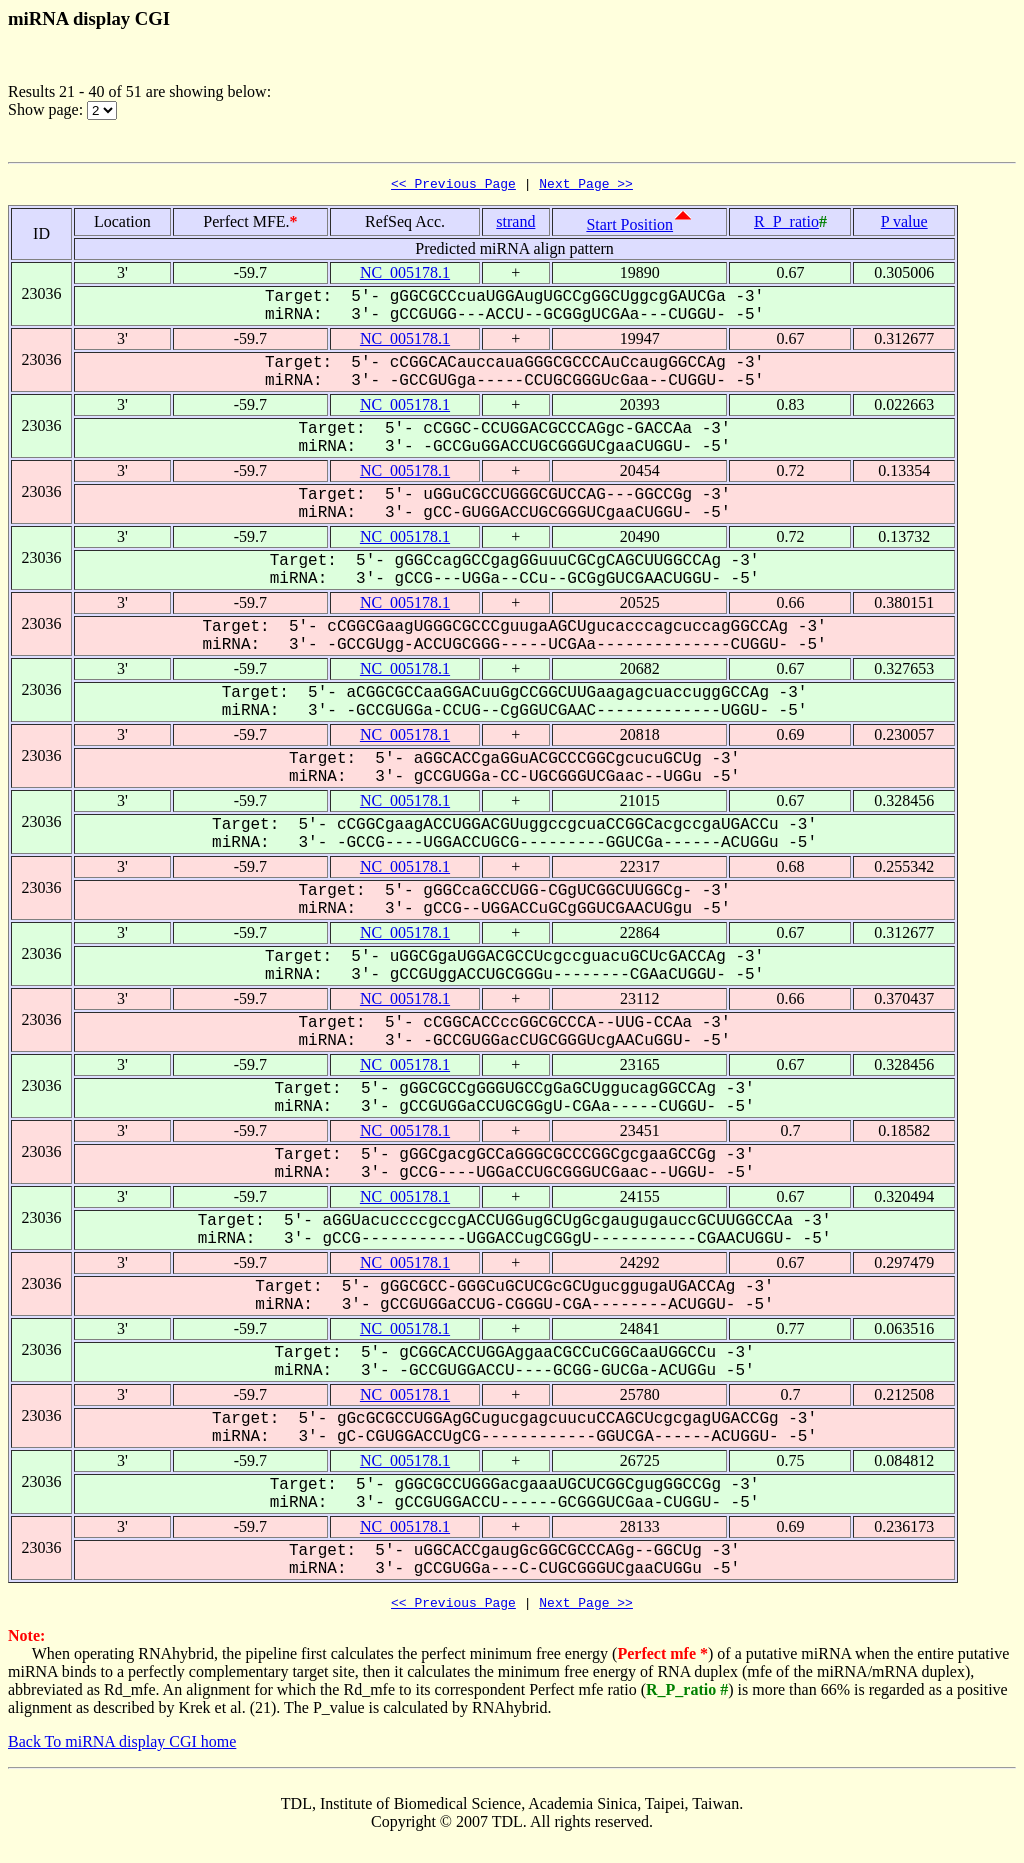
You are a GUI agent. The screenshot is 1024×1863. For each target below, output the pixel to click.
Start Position (629, 227)
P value (904, 224)
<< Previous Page (453, 186)
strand (515, 224)
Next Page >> (586, 186)
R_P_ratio (786, 224)
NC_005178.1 (405, 275)
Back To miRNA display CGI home (122, 1747)
